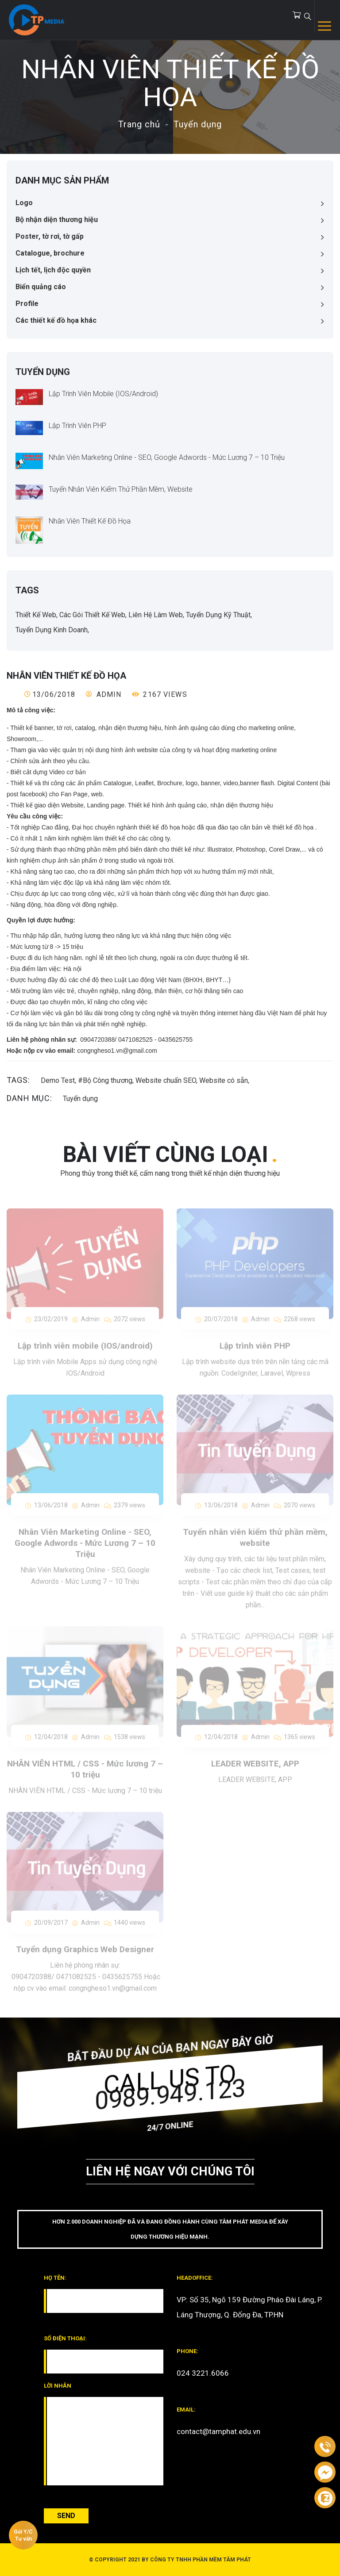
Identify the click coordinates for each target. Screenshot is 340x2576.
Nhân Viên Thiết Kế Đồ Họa (90, 521)
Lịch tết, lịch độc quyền (53, 270)
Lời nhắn (57, 2385)
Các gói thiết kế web (92, 615)
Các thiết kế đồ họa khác (56, 320)
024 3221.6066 (203, 2373)
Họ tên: (55, 2277)
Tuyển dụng (198, 124)
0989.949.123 (170, 2094)
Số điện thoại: (65, 2338)
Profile (27, 303)
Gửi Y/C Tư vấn (23, 2535)
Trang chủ (139, 124)
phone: (187, 2351)
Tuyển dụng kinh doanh (51, 630)
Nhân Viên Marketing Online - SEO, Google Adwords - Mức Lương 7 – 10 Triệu (167, 457)
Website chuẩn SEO (165, 1080)
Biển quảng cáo (40, 287)
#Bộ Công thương (105, 1080)
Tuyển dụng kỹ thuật (218, 615)
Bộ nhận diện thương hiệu (56, 219)
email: (186, 2409)
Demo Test (58, 1080)
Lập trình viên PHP (77, 425)
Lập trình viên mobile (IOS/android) (103, 394)
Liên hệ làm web (155, 615)
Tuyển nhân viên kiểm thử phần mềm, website (121, 489)
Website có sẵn (223, 1080)
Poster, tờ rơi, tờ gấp (49, 236)
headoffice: (195, 2277)
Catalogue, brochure (50, 253)
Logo (24, 203)
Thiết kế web (35, 615)
